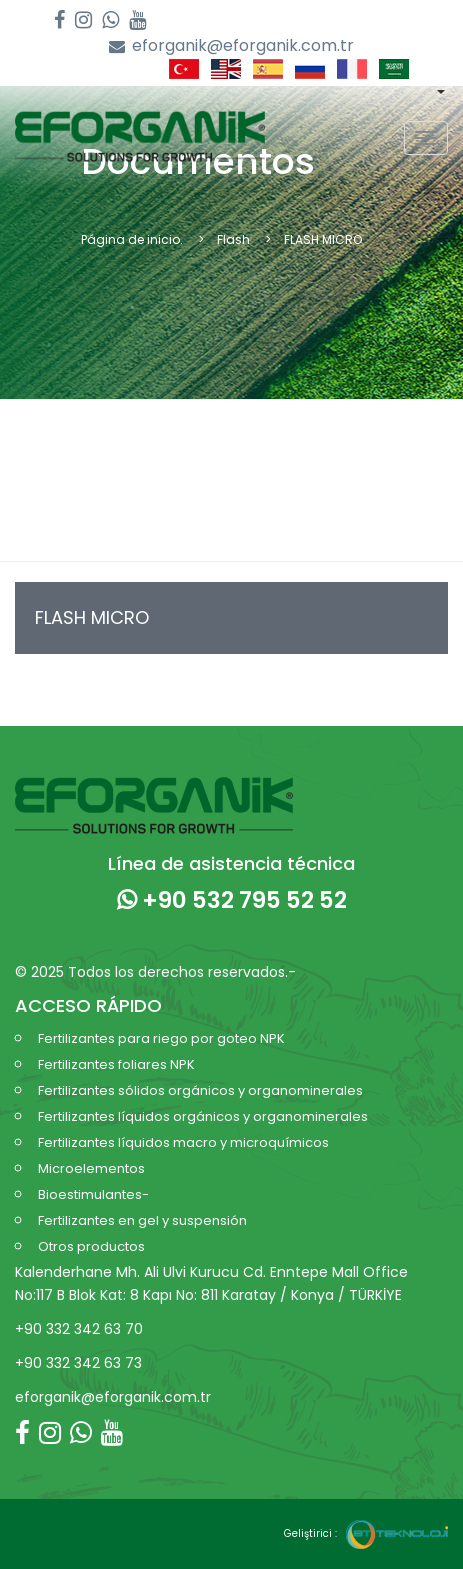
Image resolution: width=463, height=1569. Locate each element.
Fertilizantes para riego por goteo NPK (161, 1038)
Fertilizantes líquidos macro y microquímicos (183, 1142)
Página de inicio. (132, 239)
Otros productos (91, 1246)
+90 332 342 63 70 (79, 1329)
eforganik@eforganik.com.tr (231, 46)
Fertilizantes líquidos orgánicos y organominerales (203, 1116)
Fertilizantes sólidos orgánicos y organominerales (200, 1090)
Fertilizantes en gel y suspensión (142, 1220)
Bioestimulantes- (93, 1194)
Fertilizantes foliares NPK (116, 1064)
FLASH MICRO (92, 617)
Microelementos (91, 1168)
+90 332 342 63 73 (78, 1363)
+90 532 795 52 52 (232, 900)
